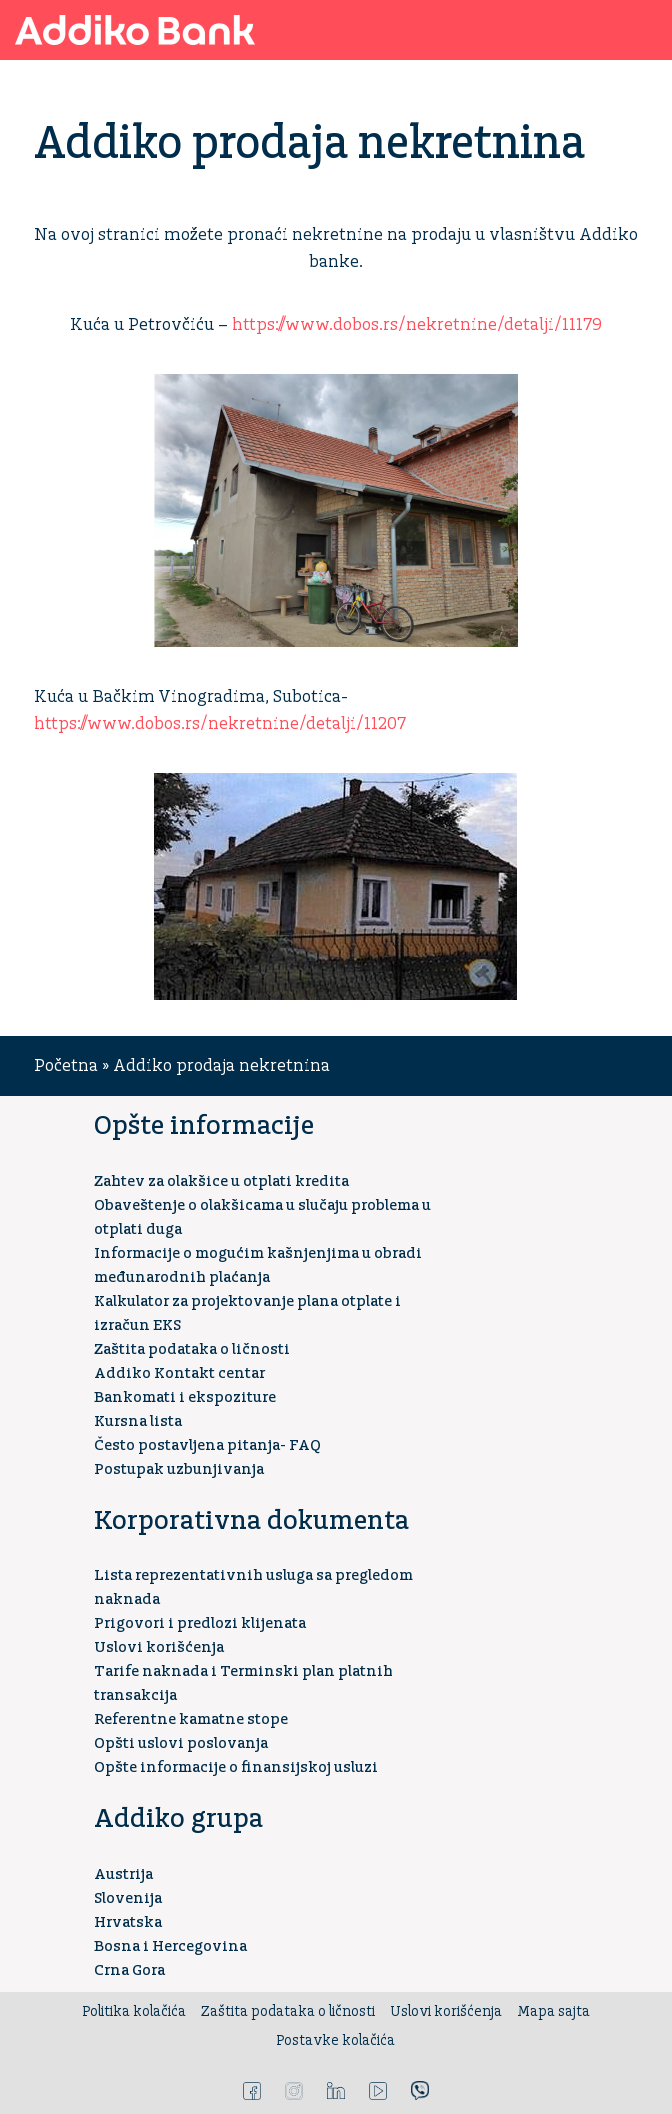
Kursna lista (138, 1421)
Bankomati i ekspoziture (185, 1397)
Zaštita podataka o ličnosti (192, 1349)
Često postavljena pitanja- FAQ (207, 1445)
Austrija (123, 1874)
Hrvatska (128, 1922)
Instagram (294, 2091)
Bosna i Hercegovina (170, 1946)
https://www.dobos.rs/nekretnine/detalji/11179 (417, 325)
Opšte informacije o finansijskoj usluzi (236, 1767)
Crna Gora (129, 1970)
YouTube (378, 2091)
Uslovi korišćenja (159, 1647)
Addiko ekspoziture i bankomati (586, 30)
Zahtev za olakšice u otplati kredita (221, 1181)
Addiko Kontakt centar (179, 1373)
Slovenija (128, 1898)
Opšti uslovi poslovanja (181, 1743)
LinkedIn (336, 2091)
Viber (420, 2091)
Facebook (252, 2091)
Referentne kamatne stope (191, 1719)
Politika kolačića (134, 2012)
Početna (66, 1066)
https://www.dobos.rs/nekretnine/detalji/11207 (220, 724)
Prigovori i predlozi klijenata (200, 1623)
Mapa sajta (553, 2012)
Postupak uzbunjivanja (179, 1469)
